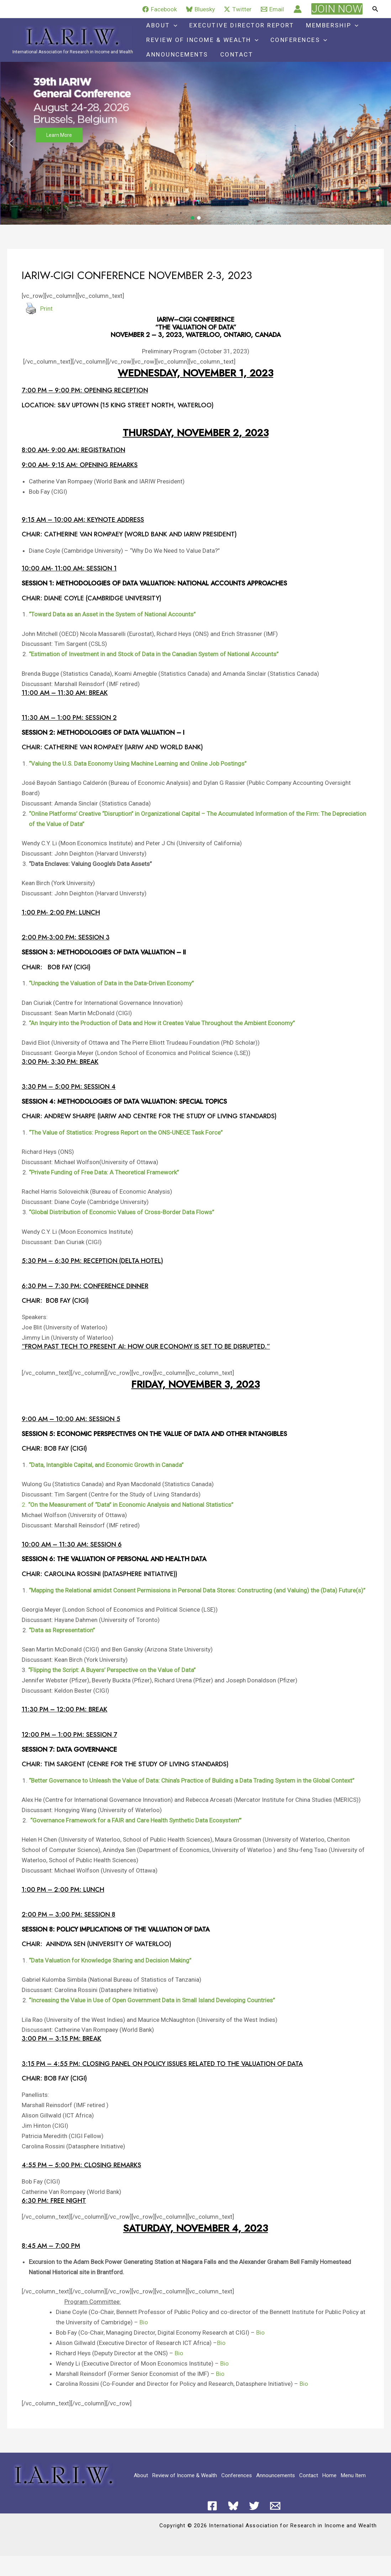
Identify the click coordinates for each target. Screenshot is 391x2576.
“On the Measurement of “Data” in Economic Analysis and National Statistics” (130, 1504)
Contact (236, 54)
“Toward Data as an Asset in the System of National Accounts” (112, 614)
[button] (337, 8)
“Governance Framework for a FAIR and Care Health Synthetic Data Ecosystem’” (136, 1820)
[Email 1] (275, 2505)
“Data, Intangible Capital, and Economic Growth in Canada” (106, 1464)
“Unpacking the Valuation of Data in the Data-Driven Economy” (111, 983)
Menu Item (353, 2475)
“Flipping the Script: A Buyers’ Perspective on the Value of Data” (112, 1669)
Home (329, 2475)
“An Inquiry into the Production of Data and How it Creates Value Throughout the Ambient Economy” (162, 1023)
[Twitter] (238, 9)
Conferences (298, 40)
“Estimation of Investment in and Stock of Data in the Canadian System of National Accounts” (154, 654)
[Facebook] (159, 9)
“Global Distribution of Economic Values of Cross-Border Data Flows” (121, 1212)
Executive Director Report (241, 25)
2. (24, 1504)
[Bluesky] (200, 9)
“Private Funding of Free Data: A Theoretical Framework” (104, 1172)
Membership (332, 25)
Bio (143, 2322)
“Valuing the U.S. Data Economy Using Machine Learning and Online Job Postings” (138, 763)
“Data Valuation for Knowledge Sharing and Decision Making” (110, 1960)
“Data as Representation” (62, 1630)
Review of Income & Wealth (202, 40)
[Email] (272, 9)
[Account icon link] (298, 9)
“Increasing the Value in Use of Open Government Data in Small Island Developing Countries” (152, 2000)
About (161, 25)
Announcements (177, 54)
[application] (173, 25)
